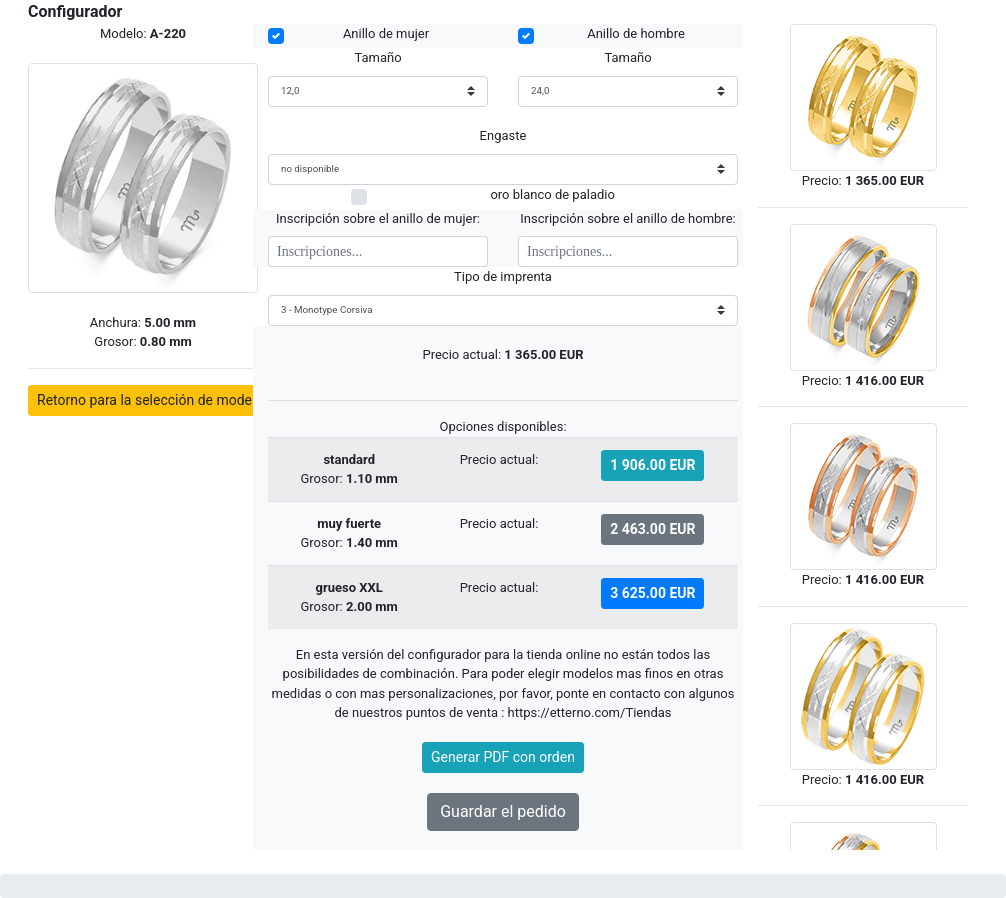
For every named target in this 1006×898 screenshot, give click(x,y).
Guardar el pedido (503, 811)
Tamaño (377, 57)
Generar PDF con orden (503, 757)
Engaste (503, 135)
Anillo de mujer (386, 33)
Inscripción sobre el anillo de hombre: (627, 218)
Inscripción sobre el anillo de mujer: (378, 218)
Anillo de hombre (636, 33)
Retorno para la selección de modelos (154, 400)
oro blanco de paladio (552, 193)
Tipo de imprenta (503, 276)
